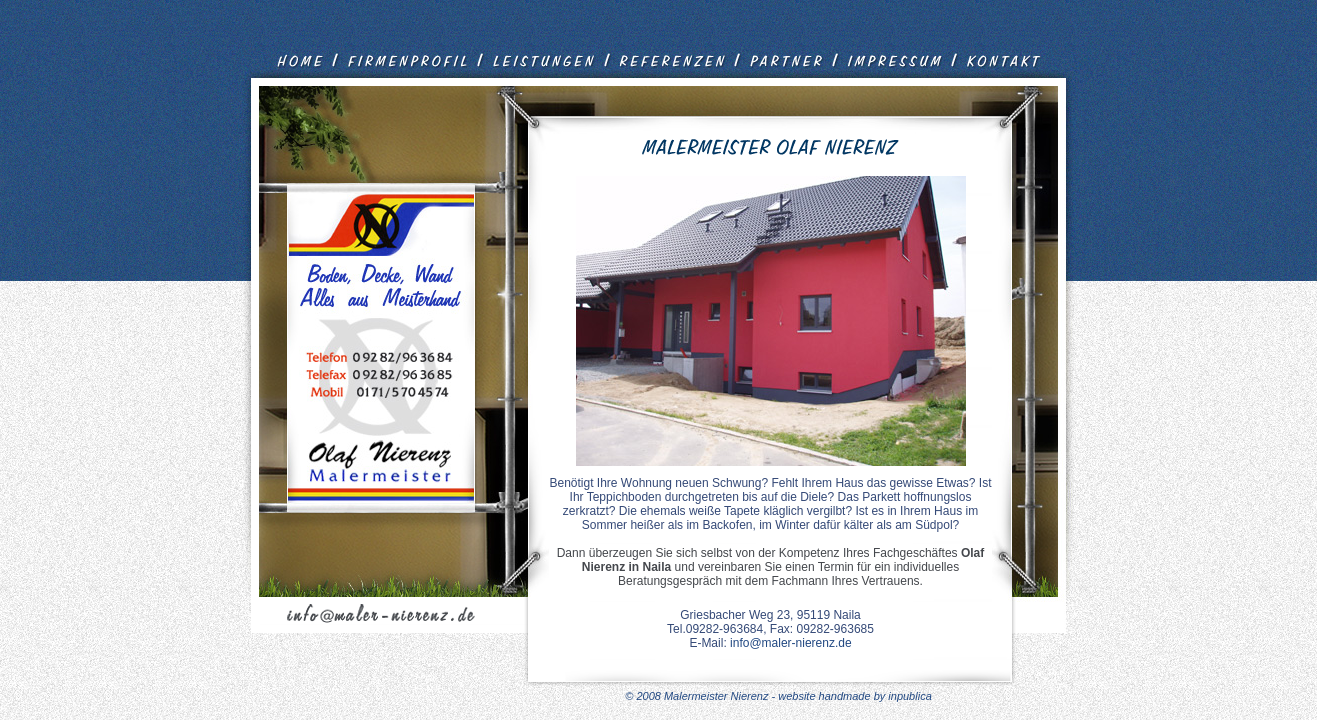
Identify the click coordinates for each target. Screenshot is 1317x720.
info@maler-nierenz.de (791, 643)
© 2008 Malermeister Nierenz (698, 696)
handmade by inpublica (875, 696)
